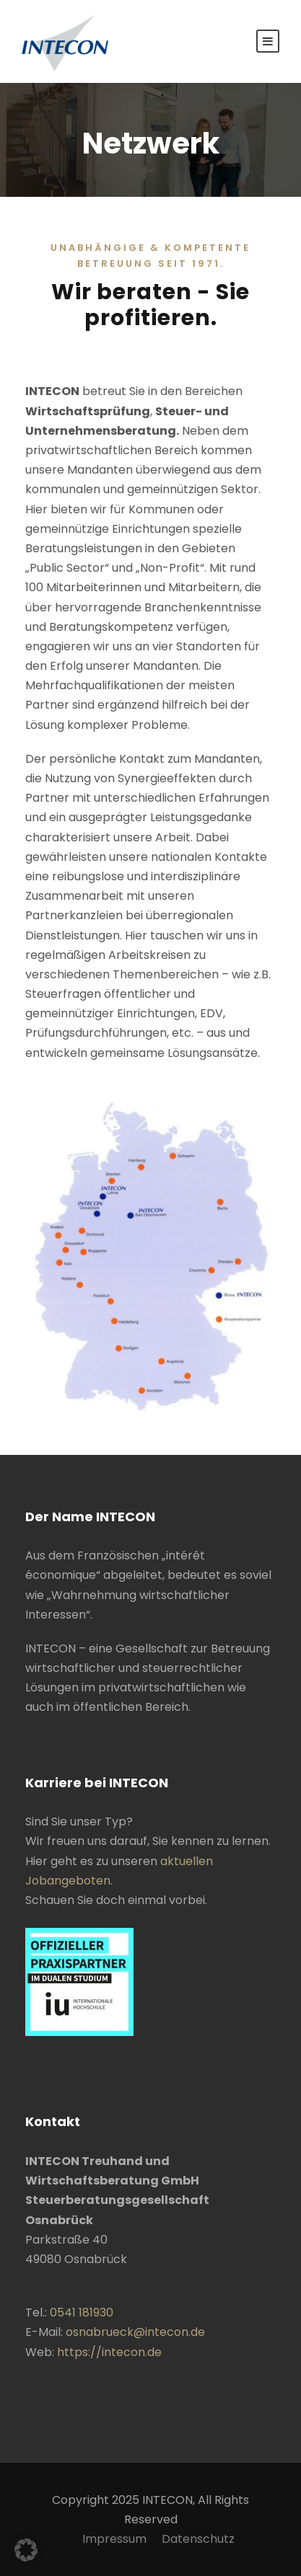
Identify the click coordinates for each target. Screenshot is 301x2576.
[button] (26, 2550)
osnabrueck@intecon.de (135, 2332)
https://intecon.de (109, 2352)
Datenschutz (198, 2539)
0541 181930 (81, 2312)
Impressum (114, 2539)
